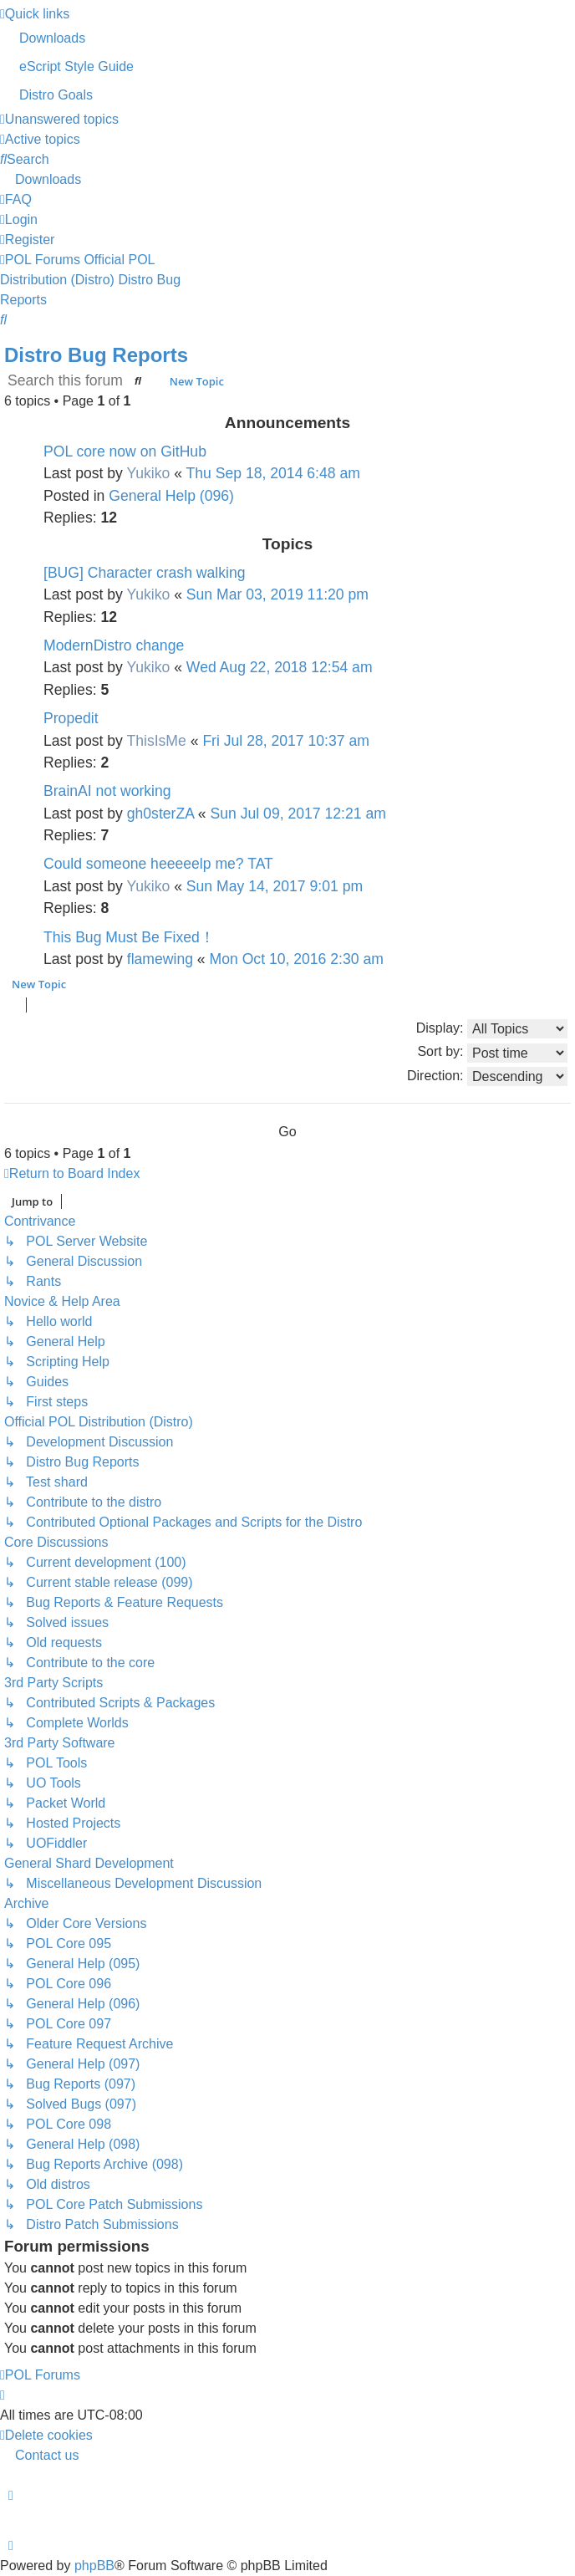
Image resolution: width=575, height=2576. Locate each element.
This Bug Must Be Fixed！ (129, 937)
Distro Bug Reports (96, 355)
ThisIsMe (156, 740)
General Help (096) (171, 495)
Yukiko (148, 473)
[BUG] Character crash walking (144, 572)
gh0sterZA (160, 813)
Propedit (71, 718)
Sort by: (492, 1053)
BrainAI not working (107, 791)
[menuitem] (287, 38)
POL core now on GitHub (124, 451)
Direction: (487, 1076)
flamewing (160, 959)
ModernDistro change (113, 645)
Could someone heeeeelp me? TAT (158, 863)
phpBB (94, 2565)
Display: (491, 1028)
